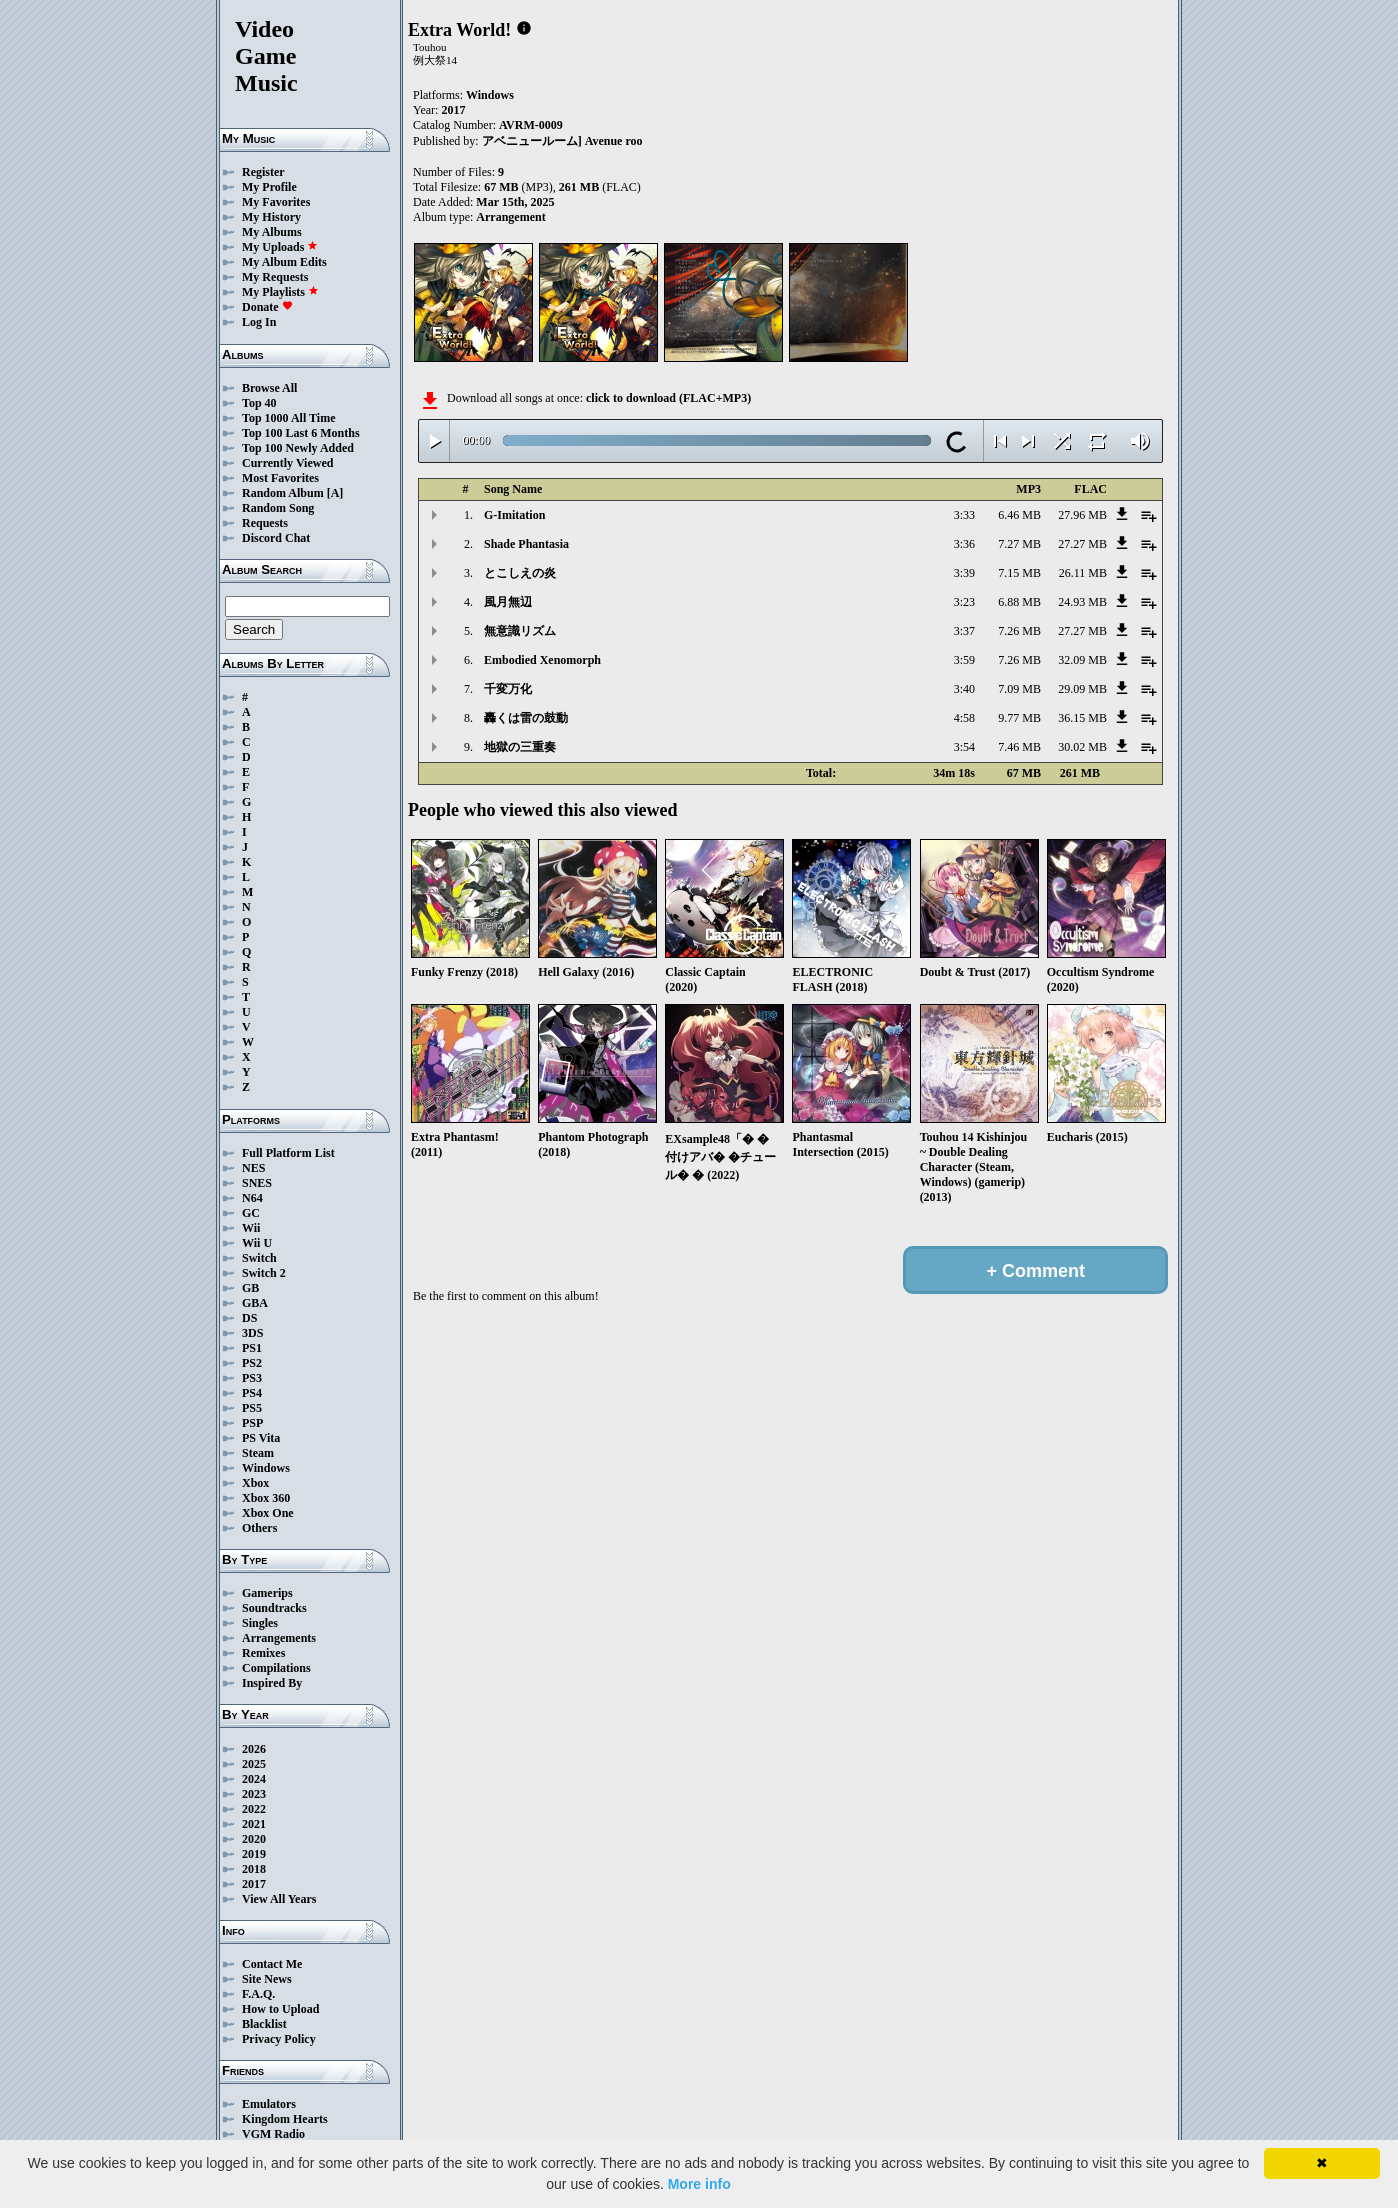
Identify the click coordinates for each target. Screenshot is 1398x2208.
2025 (254, 1764)
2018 (254, 1869)
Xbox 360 (266, 1498)
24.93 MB (1082, 602)
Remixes (263, 1653)
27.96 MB (1082, 515)
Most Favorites (280, 478)
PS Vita (261, 1438)
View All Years (279, 1899)
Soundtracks (274, 1608)
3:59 (964, 660)
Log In (259, 322)
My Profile (269, 187)
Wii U (257, 1243)
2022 (254, 1809)
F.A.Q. (258, 1994)
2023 (254, 1794)
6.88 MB (1019, 602)
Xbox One (268, 1513)
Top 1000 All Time (288, 418)
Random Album (283, 493)
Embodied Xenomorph (542, 660)
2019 (254, 1854)
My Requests (275, 277)
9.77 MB (1019, 718)
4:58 (964, 718)
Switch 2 (264, 1273)
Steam (258, 1453)
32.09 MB (1082, 660)
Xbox (255, 1483)
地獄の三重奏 (520, 747)
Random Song (278, 508)
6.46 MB (1019, 515)
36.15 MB (1082, 718)
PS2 (252, 1363)
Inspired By (272, 1683)
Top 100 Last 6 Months (301, 433)
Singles (260, 1623)
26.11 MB (1083, 573)
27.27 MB (1082, 544)
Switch (259, 1258)
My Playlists (280, 292)
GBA (255, 1303)
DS (249, 1318)
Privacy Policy (279, 2039)
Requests (265, 523)
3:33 (964, 515)
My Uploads (280, 247)
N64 (252, 1198)
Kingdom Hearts (285, 2119)
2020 (254, 1839)
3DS (252, 1333)
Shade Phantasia (526, 544)
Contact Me (272, 1964)
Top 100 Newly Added (298, 448)
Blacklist (264, 2024)
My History (271, 217)
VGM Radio (273, 2134)
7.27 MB (1019, 544)
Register (263, 172)
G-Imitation (514, 515)
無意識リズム (520, 631)
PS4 (252, 1393)
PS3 (252, 1378)
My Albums (272, 232)
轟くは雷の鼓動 (526, 718)
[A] (335, 493)
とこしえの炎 (520, 573)
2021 (254, 1824)
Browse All (269, 388)
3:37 (964, 631)
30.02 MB (1082, 747)
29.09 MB (1082, 689)
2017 (254, 1884)
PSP (252, 1423)
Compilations (276, 1668)
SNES (257, 1183)
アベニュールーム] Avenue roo (562, 141)
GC (251, 1213)
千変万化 (508, 689)
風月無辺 (508, 602)
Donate (267, 307)
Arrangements (279, 1638)
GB (250, 1288)
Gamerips (267, 1593)
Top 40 (259, 403)
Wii (251, 1228)
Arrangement (510, 217)
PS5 (252, 1408)
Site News (267, 1979)
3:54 (964, 747)
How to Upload (280, 2009)
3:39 (964, 573)
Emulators (269, 2104)
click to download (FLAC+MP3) (668, 398)
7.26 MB (1019, 631)
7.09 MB (1019, 689)
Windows (266, 1468)
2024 (254, 1779)
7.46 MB (1019, 747)
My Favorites (276, 202)
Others (259, 1528)
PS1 (252, 1348)
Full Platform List (288, 1153)
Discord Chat (276, 538)
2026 (254, 1749)
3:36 (964, 544)
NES (253, 1168)
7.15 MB (1019, 573)
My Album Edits (284, 262)
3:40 (964, 689)
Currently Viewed (287, 463)
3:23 (964, 602)
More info (699, 2184)
